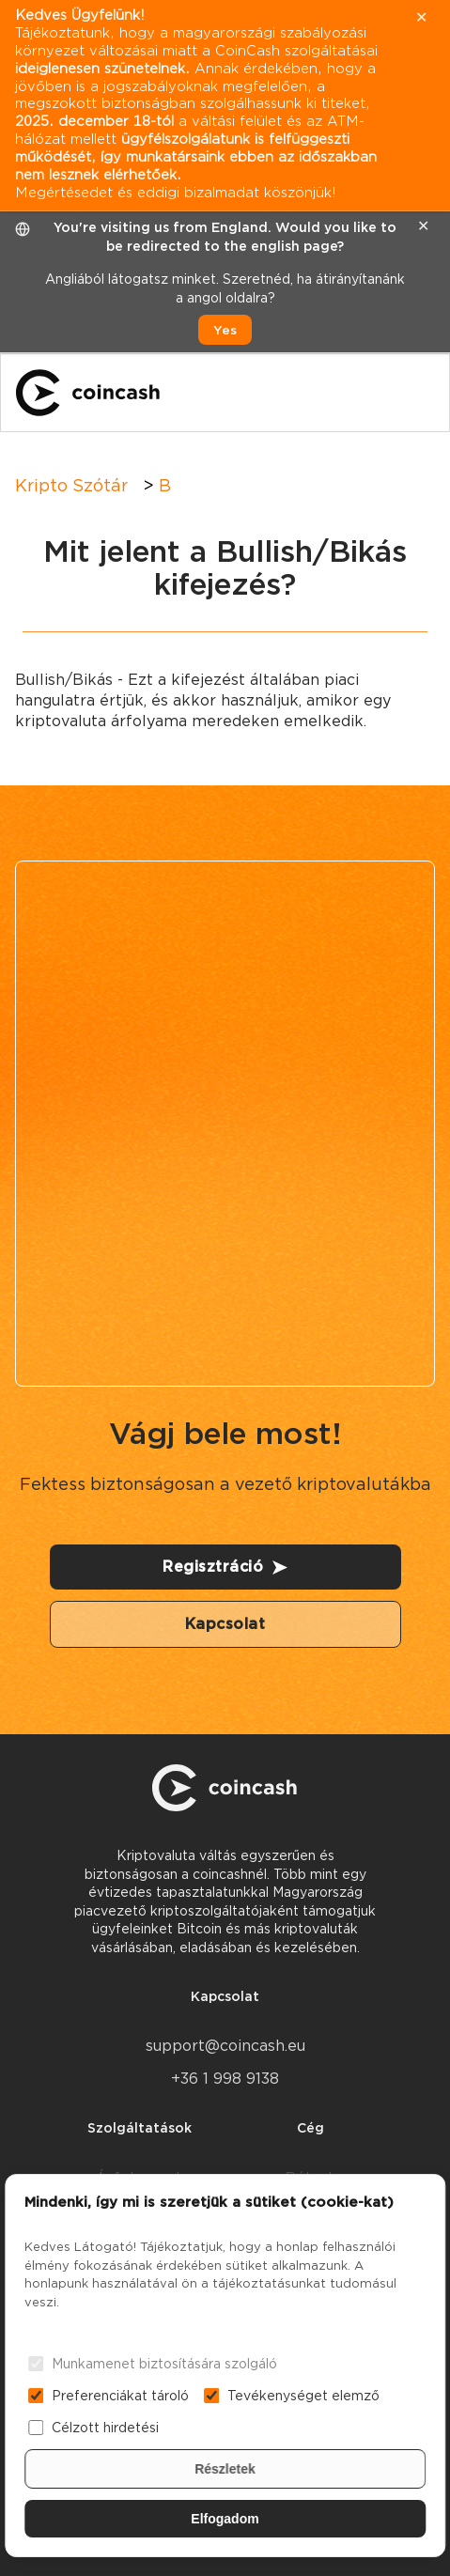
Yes (225, 329)
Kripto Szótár (71, 485)
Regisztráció (225, 1566)
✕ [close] (423, 226)
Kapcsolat (225, 1624)
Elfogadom (224, 2518)
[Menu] (418, 392)
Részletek (225, 2468)
